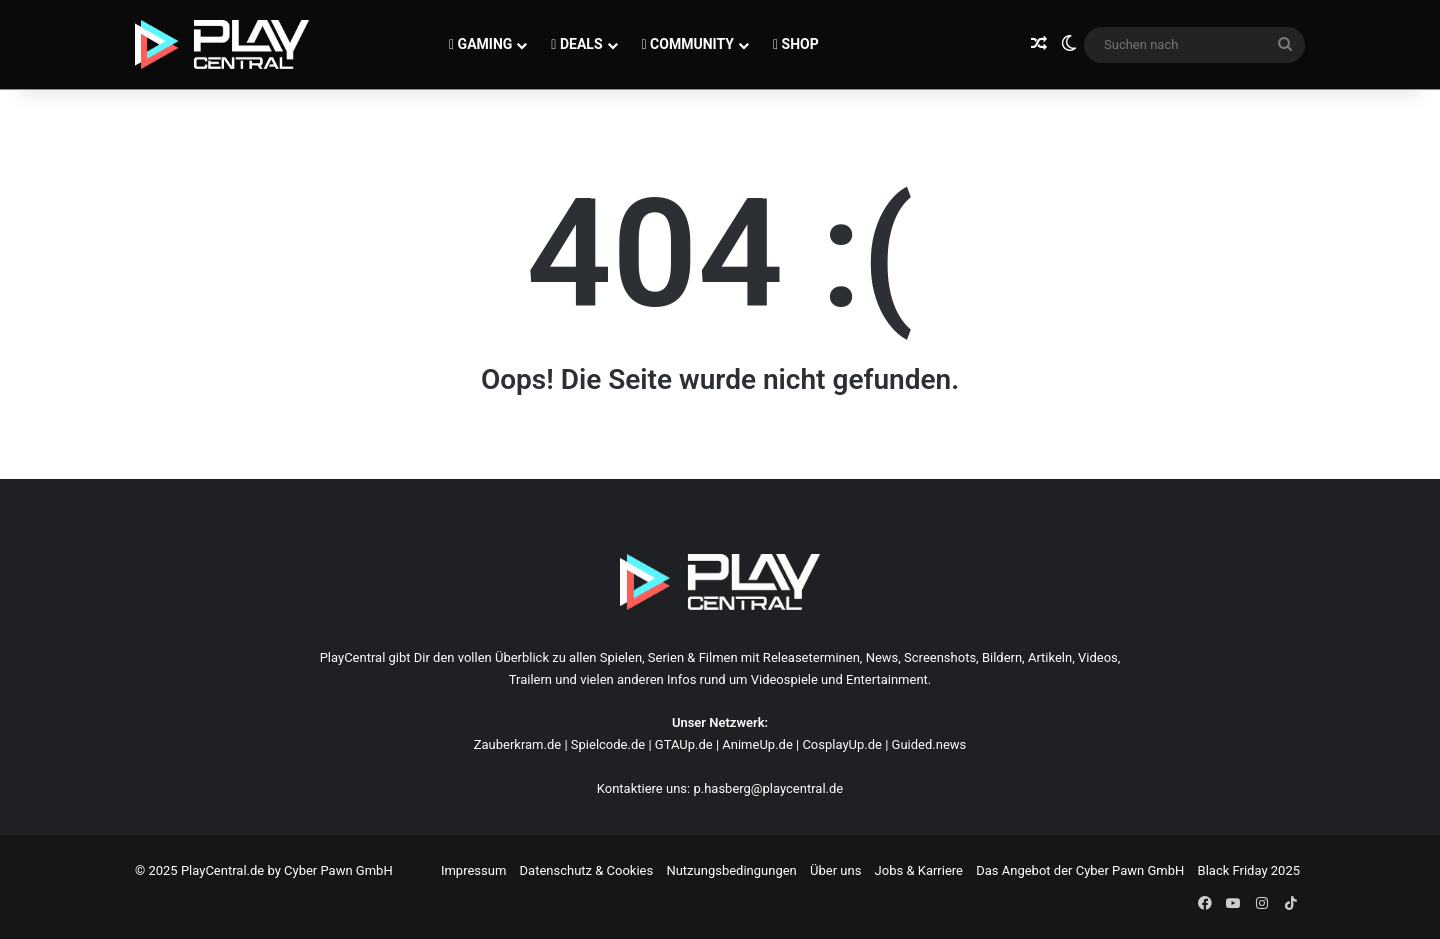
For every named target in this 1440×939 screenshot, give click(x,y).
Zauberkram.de (518, 744)
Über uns (835, 870)
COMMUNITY (688, 44)
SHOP (796, 44)
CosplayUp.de (842, 744)
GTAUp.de (684, 744)
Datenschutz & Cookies (587, 870)
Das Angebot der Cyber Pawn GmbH (1080, 870)
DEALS (576, 44)
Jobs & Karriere (919, 870)
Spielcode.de (608, 744)
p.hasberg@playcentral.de (768, 788)
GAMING (480, 44)
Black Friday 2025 (1249, 870)
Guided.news (929, 744)
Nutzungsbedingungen (731, 870)
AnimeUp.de (757, 744)
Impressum (473, 870)
